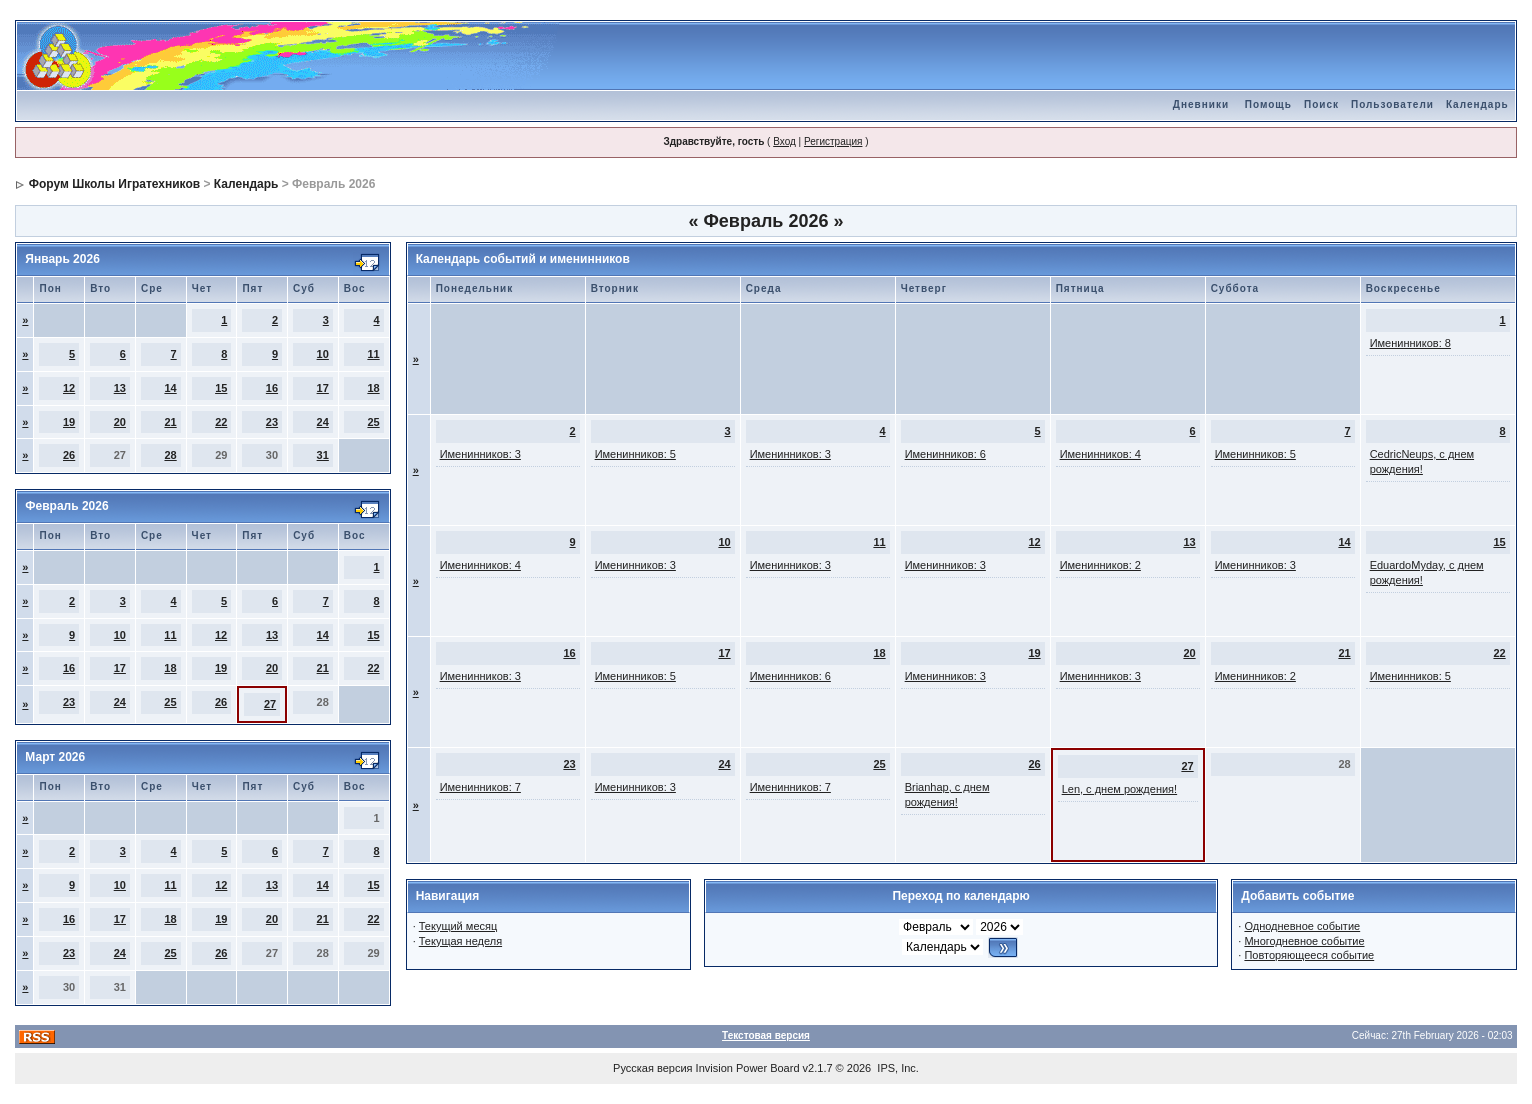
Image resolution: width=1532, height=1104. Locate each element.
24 (323, 422)
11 (373, 354)
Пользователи (1392, 104)
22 (221, 422)
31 (323, 455)
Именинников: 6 (945, 454)
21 (170, 422)
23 (272, 422)
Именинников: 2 (1100, 565)
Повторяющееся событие (1309, 955)
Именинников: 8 (1410, 343)
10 (323, 354)
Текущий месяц (458, 926)
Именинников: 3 (480, 454)
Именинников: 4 (1100, 454)
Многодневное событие (1304, 941)
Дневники (1201, 104)
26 (69, 455)
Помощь (1268, 104)
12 (69, 388)
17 (323, 388)
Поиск (1321, 104)
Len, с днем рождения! (1120, 789)
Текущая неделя (460, 941)
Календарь (1477, 104)
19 (69, 422)
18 (373, 388)
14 (170, 388)
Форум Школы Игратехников (115, 184)
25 (373, 422)
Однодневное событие (1302, 926)
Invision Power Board (748, 1068)
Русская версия (652, 1068)
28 (170, 455)
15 (221, 388)
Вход (784, 141)
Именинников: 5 (635, 454)
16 (272, 388)
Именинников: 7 (480, 787)
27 (270, 704)
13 (120, 388)
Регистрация (833, 141)
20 (120, 422)
